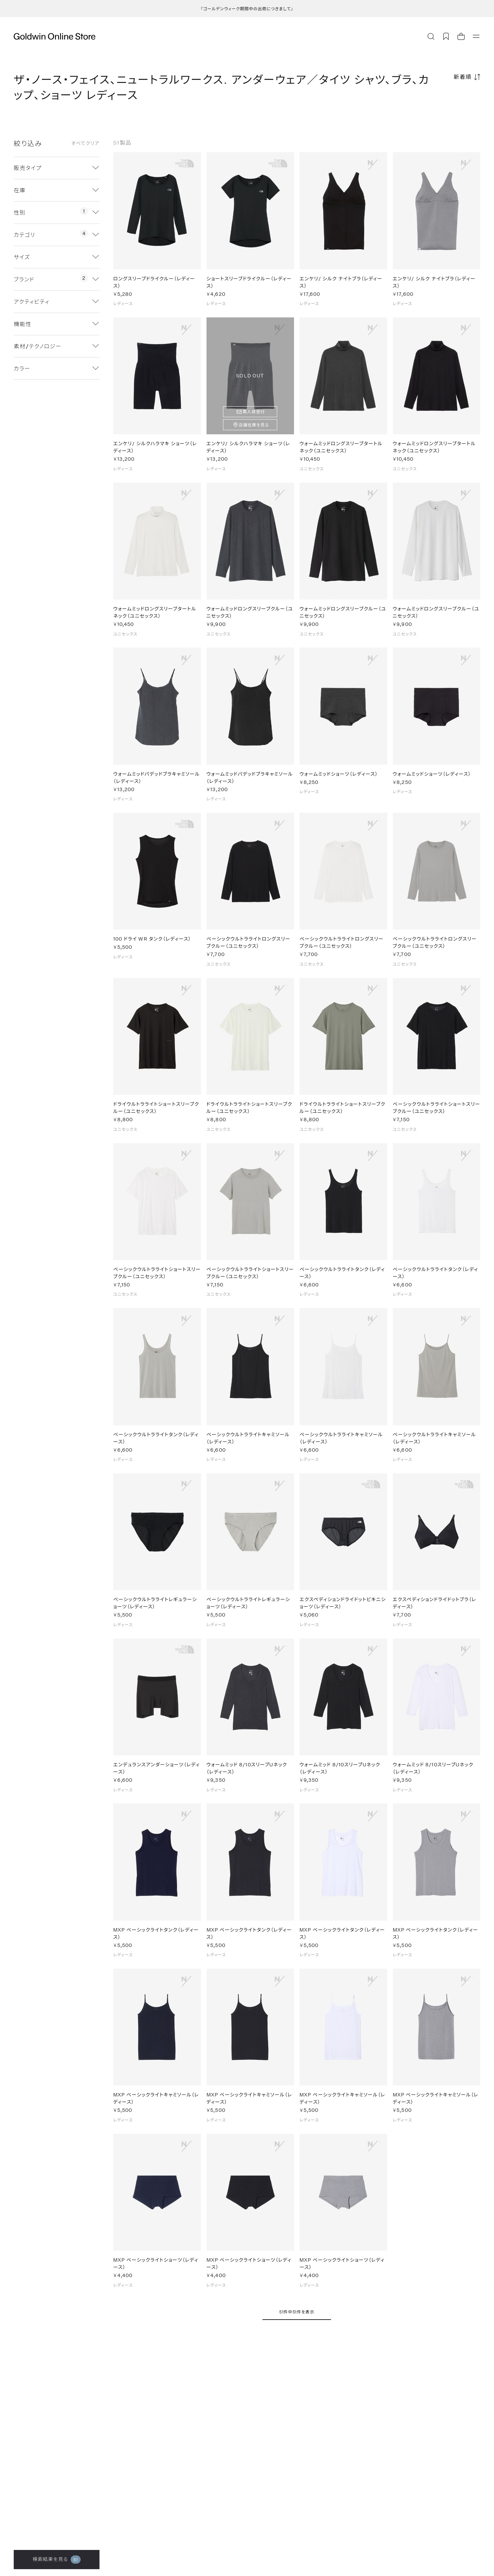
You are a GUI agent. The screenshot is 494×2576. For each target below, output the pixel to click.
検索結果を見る (57, 2559)
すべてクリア (85, 143)
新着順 (463, 76)
